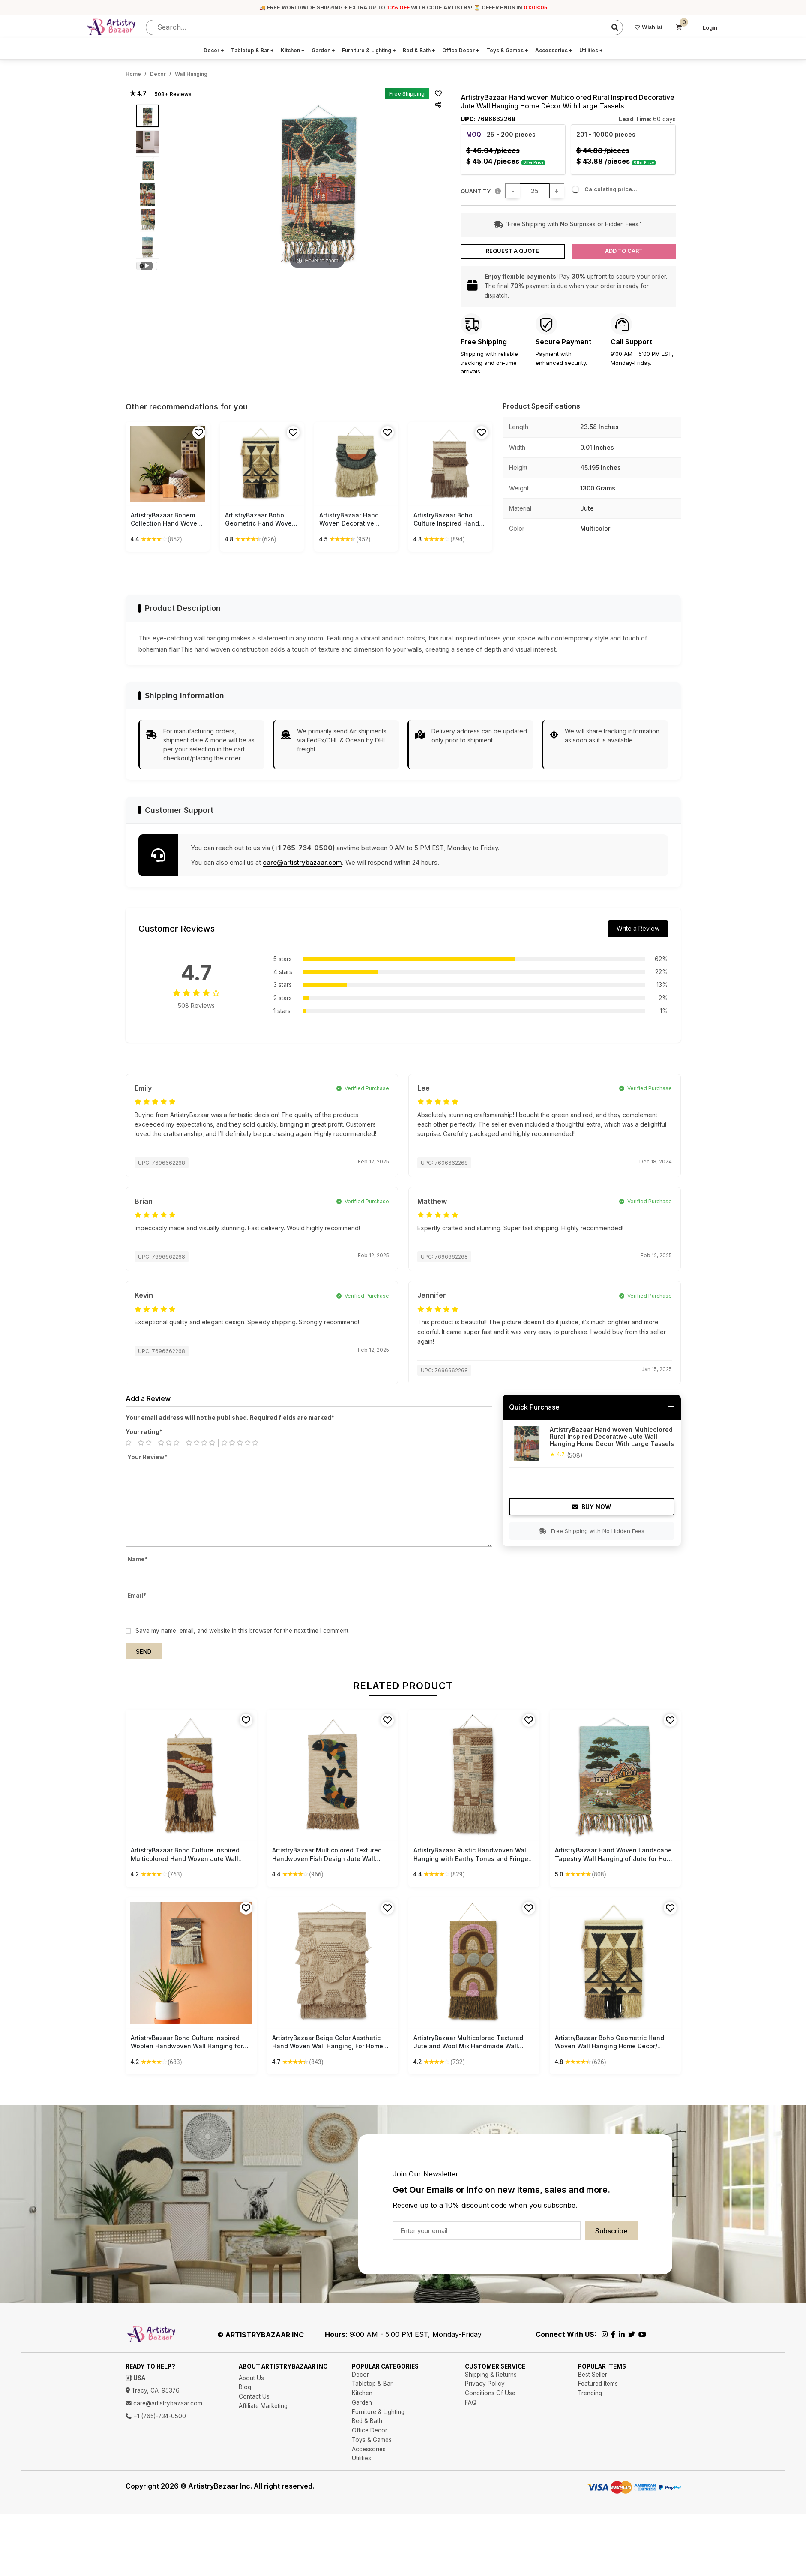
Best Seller (592, 2374)
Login (710, 27)
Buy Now (591, 1506)
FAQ (470, 2402)
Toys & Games (507, 50)
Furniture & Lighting (369, 50)
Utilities (591, 50)
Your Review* (147, 1457)
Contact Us (254, 2396)
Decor (214, 50)
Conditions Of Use (490, 2393)
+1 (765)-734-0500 (156, 2416)
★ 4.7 (138, 93)
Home (133, 74)
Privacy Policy (485, 2383)
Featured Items (598, 2383)
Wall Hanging (191, 74)
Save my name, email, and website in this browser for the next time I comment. (242, 1630)
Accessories (553, 50)
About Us (251, 2378)
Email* (136, 1595)
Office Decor (460, 50)
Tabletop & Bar (252, 50)
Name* (137, 1559)
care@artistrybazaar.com (302, 862)
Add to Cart (624, 251)
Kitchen (293, 50)
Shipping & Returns (491, 2374)
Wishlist (648, 27)
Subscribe (611, 2231)
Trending (590, 2393)
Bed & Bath (419, 50)
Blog (245, 2387)
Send (143, 1651)
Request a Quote (512, 251)
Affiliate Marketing (263, 2405)
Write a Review (638, 928)
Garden (323, 50)
